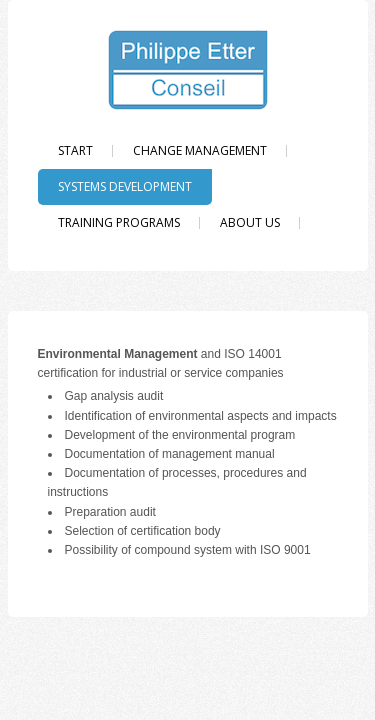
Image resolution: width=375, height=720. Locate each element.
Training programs (119, 222)
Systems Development (125, 186)
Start (75, 150)
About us (250, 222)
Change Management (200, 150)
